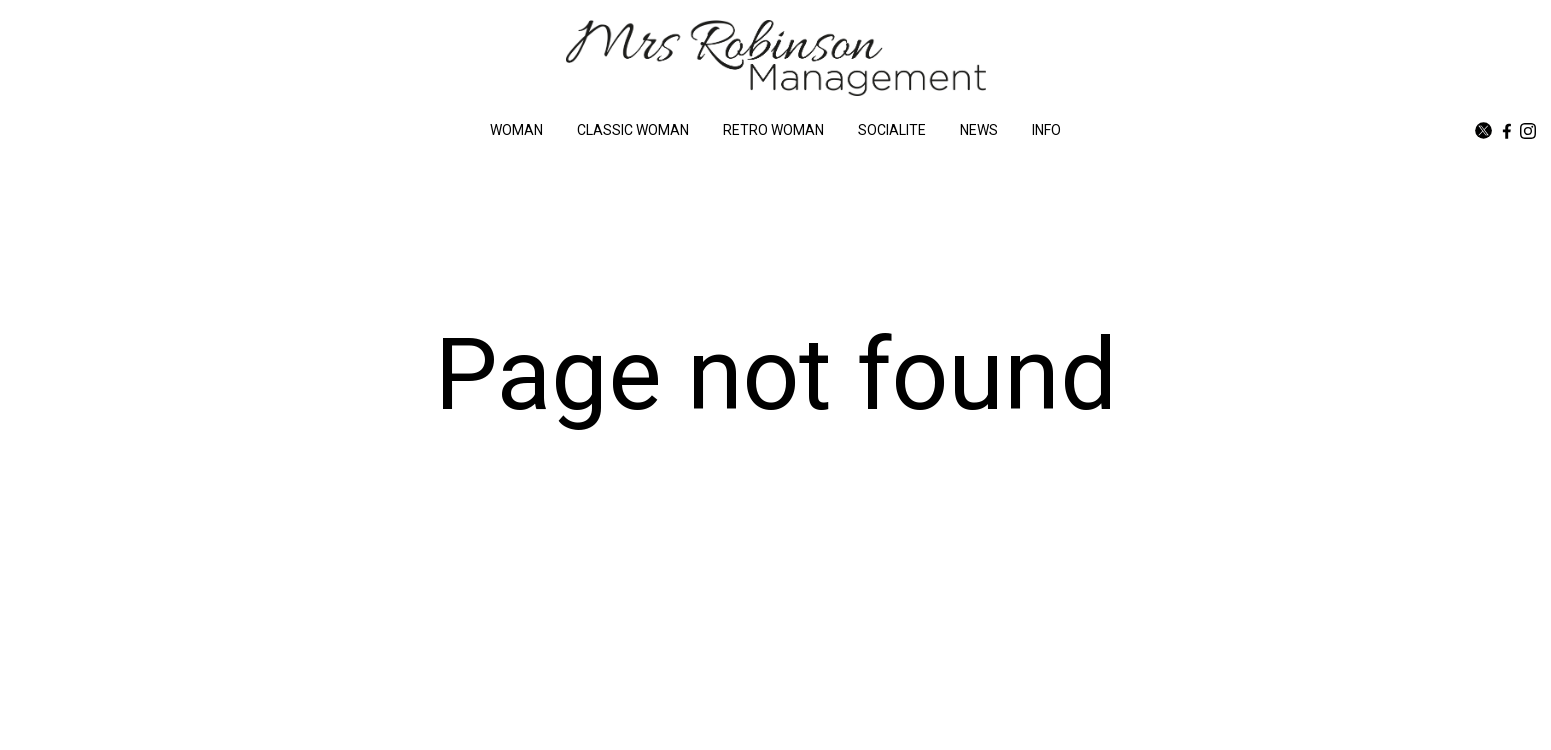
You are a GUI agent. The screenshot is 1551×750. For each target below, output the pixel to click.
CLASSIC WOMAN (633, 130)
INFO (1046, 130)
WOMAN (516, 130)
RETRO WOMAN (773, 130)
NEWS (979, 130)
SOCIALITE (892, 130)
